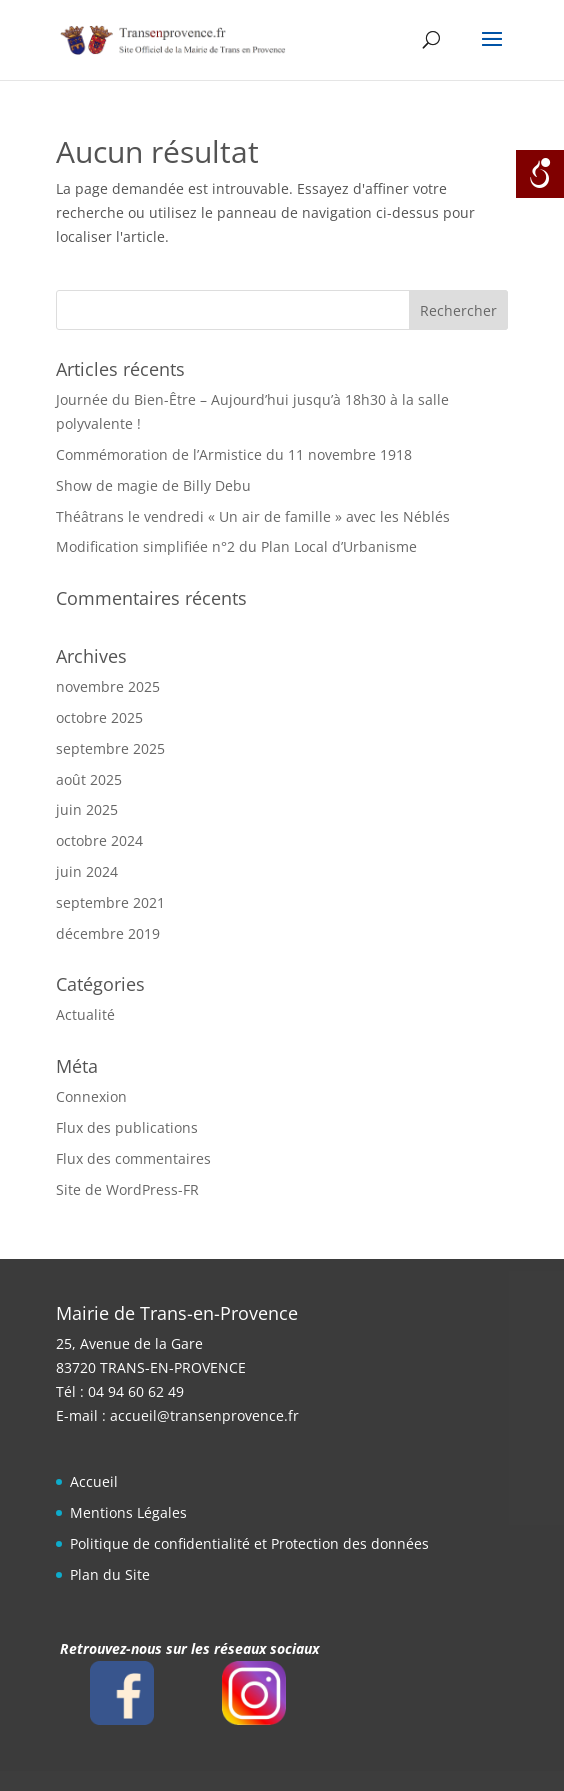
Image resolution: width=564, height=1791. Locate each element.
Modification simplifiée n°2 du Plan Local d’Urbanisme (236, 546)
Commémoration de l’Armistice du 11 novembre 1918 (234, 454)
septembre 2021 (110, 902)
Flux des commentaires (133, 1158)
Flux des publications (127, 1127)
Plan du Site (110, 1574)
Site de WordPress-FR (127, 1189)
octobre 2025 (99, 717)
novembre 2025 (108, 686)
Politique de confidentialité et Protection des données (249, 1543)
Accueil (94, 1481)
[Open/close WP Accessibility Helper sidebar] (540, 174)
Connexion (91, 1096)
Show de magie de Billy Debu (153, 485)
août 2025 (89, 779)
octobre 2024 (99, 840)
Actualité (85, 1014)
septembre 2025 (110, 748)
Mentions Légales (128, 1512)
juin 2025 (87, 809)
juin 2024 (87, 871)
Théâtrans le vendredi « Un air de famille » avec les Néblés (253, 516)
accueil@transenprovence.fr (204, 1415)
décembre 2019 (108, 933)
